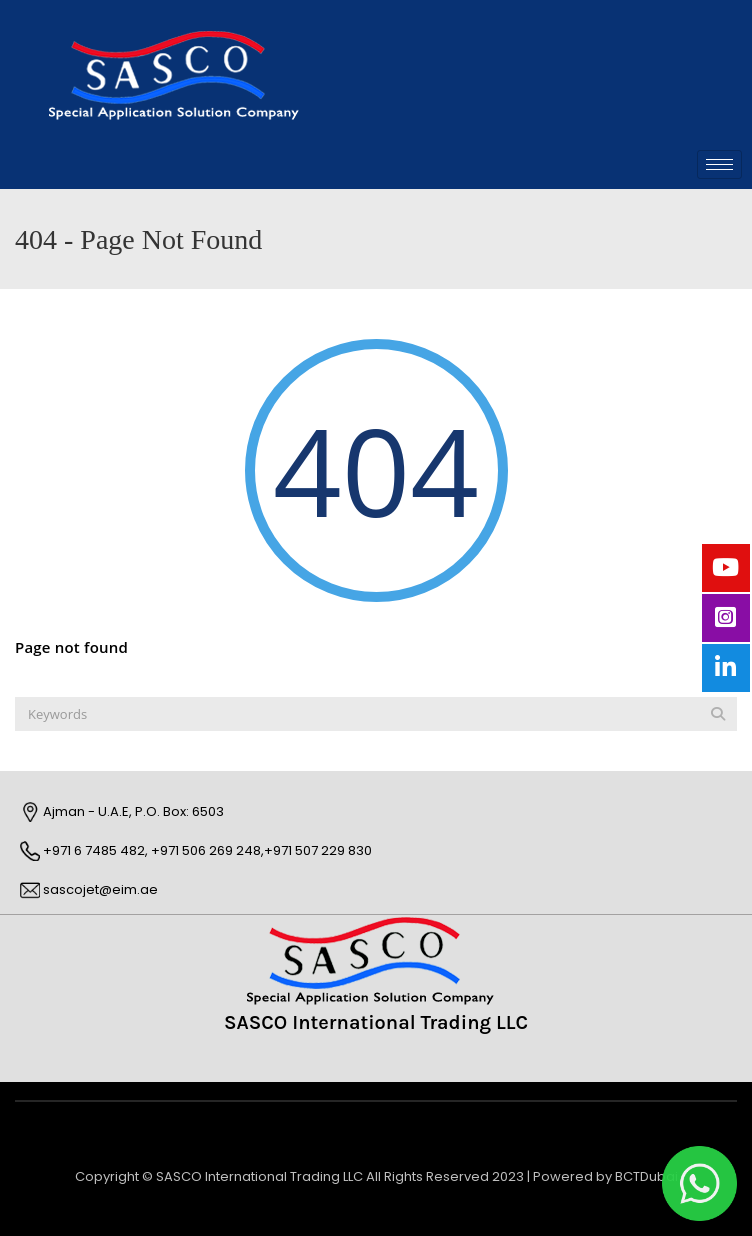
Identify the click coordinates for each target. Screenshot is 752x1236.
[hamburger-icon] (719, 164)
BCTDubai (646, 1176)
